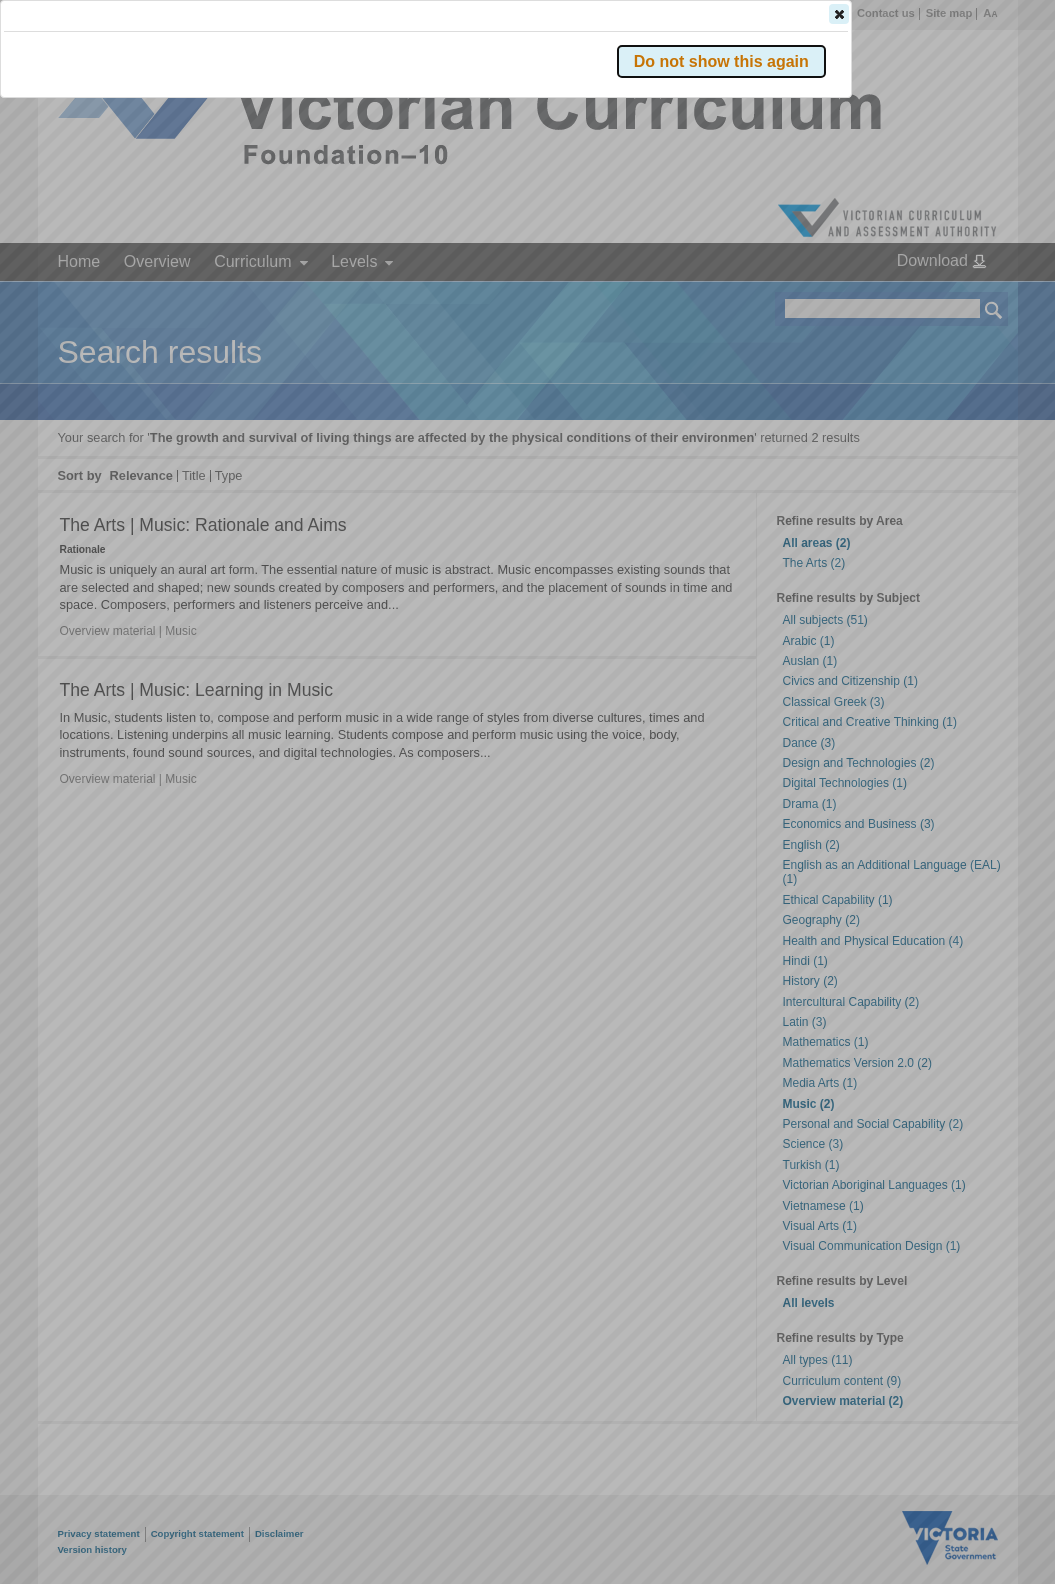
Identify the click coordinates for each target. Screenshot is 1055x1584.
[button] (959, 299)
